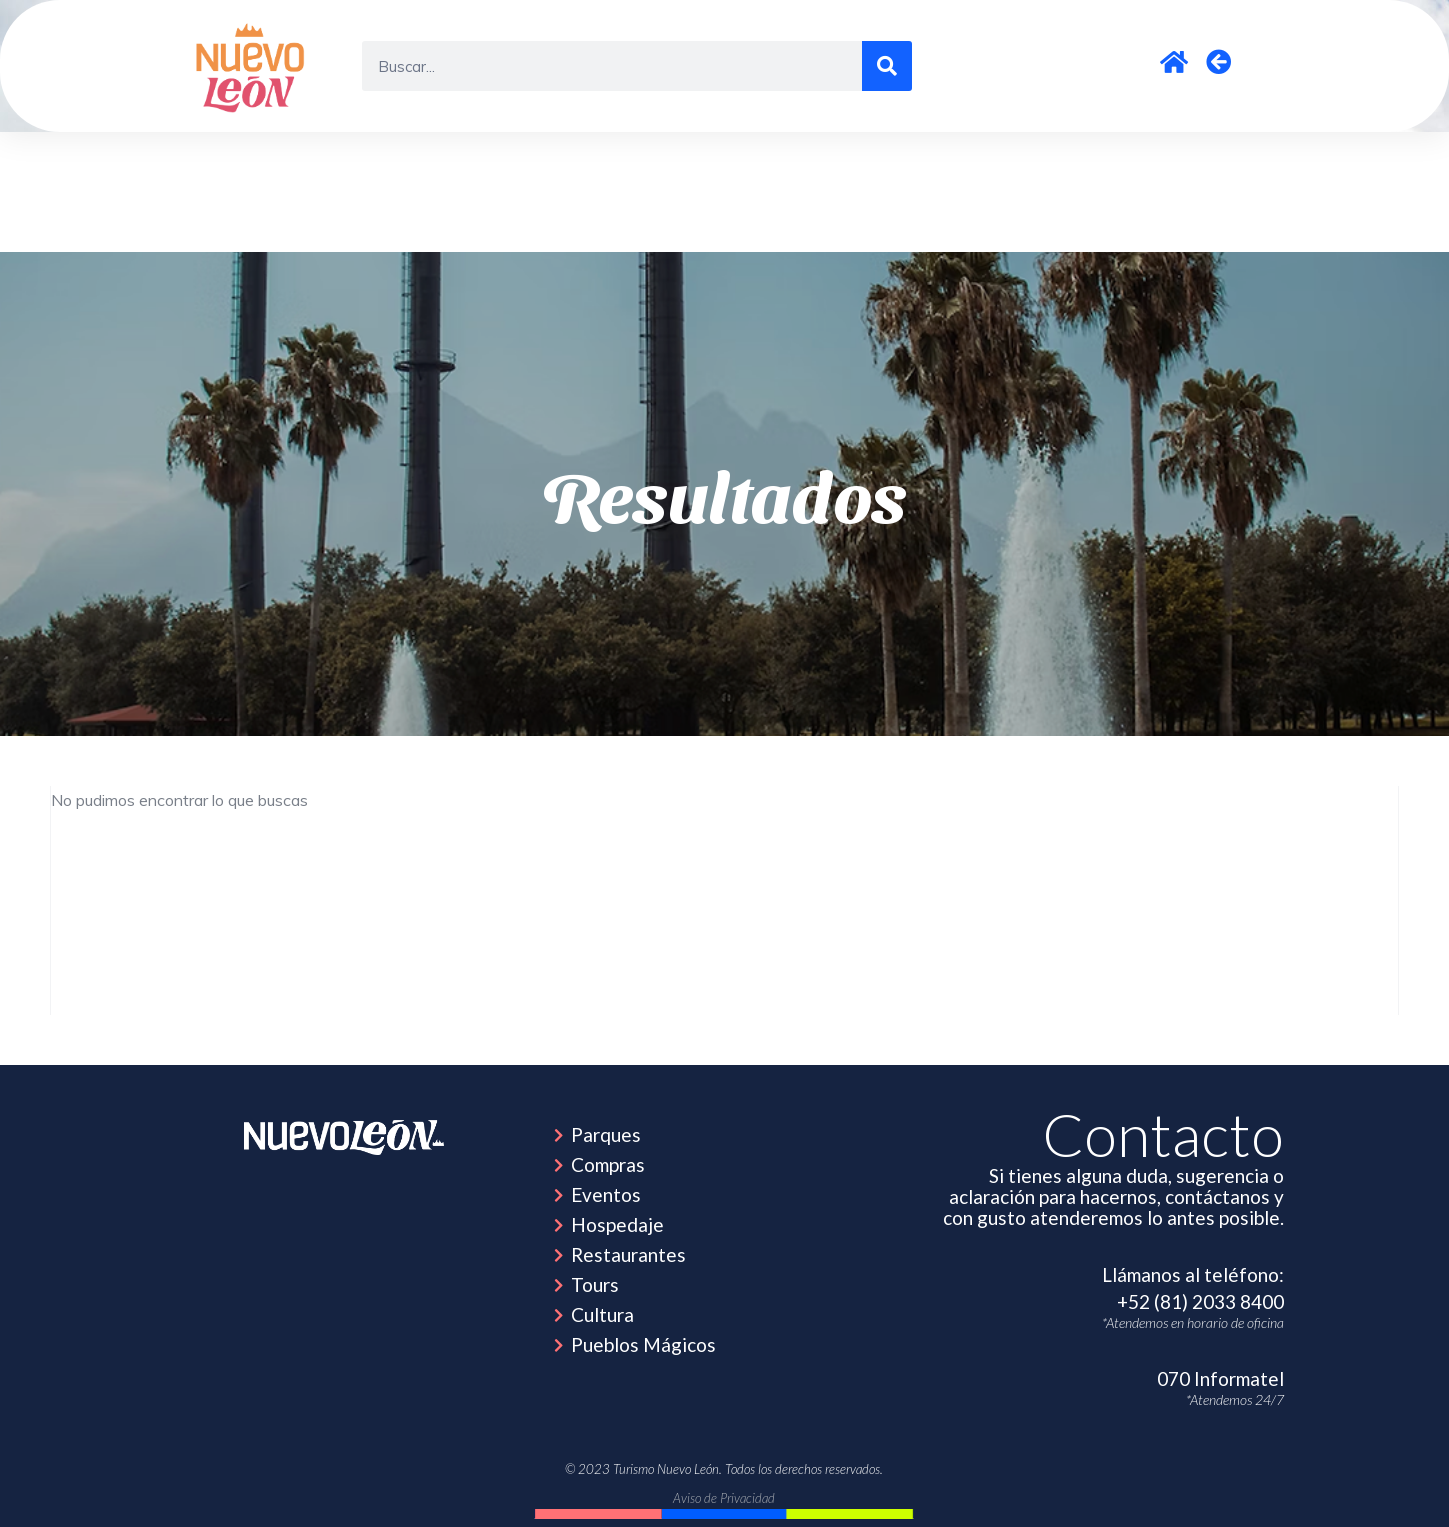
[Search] (887, 66)
